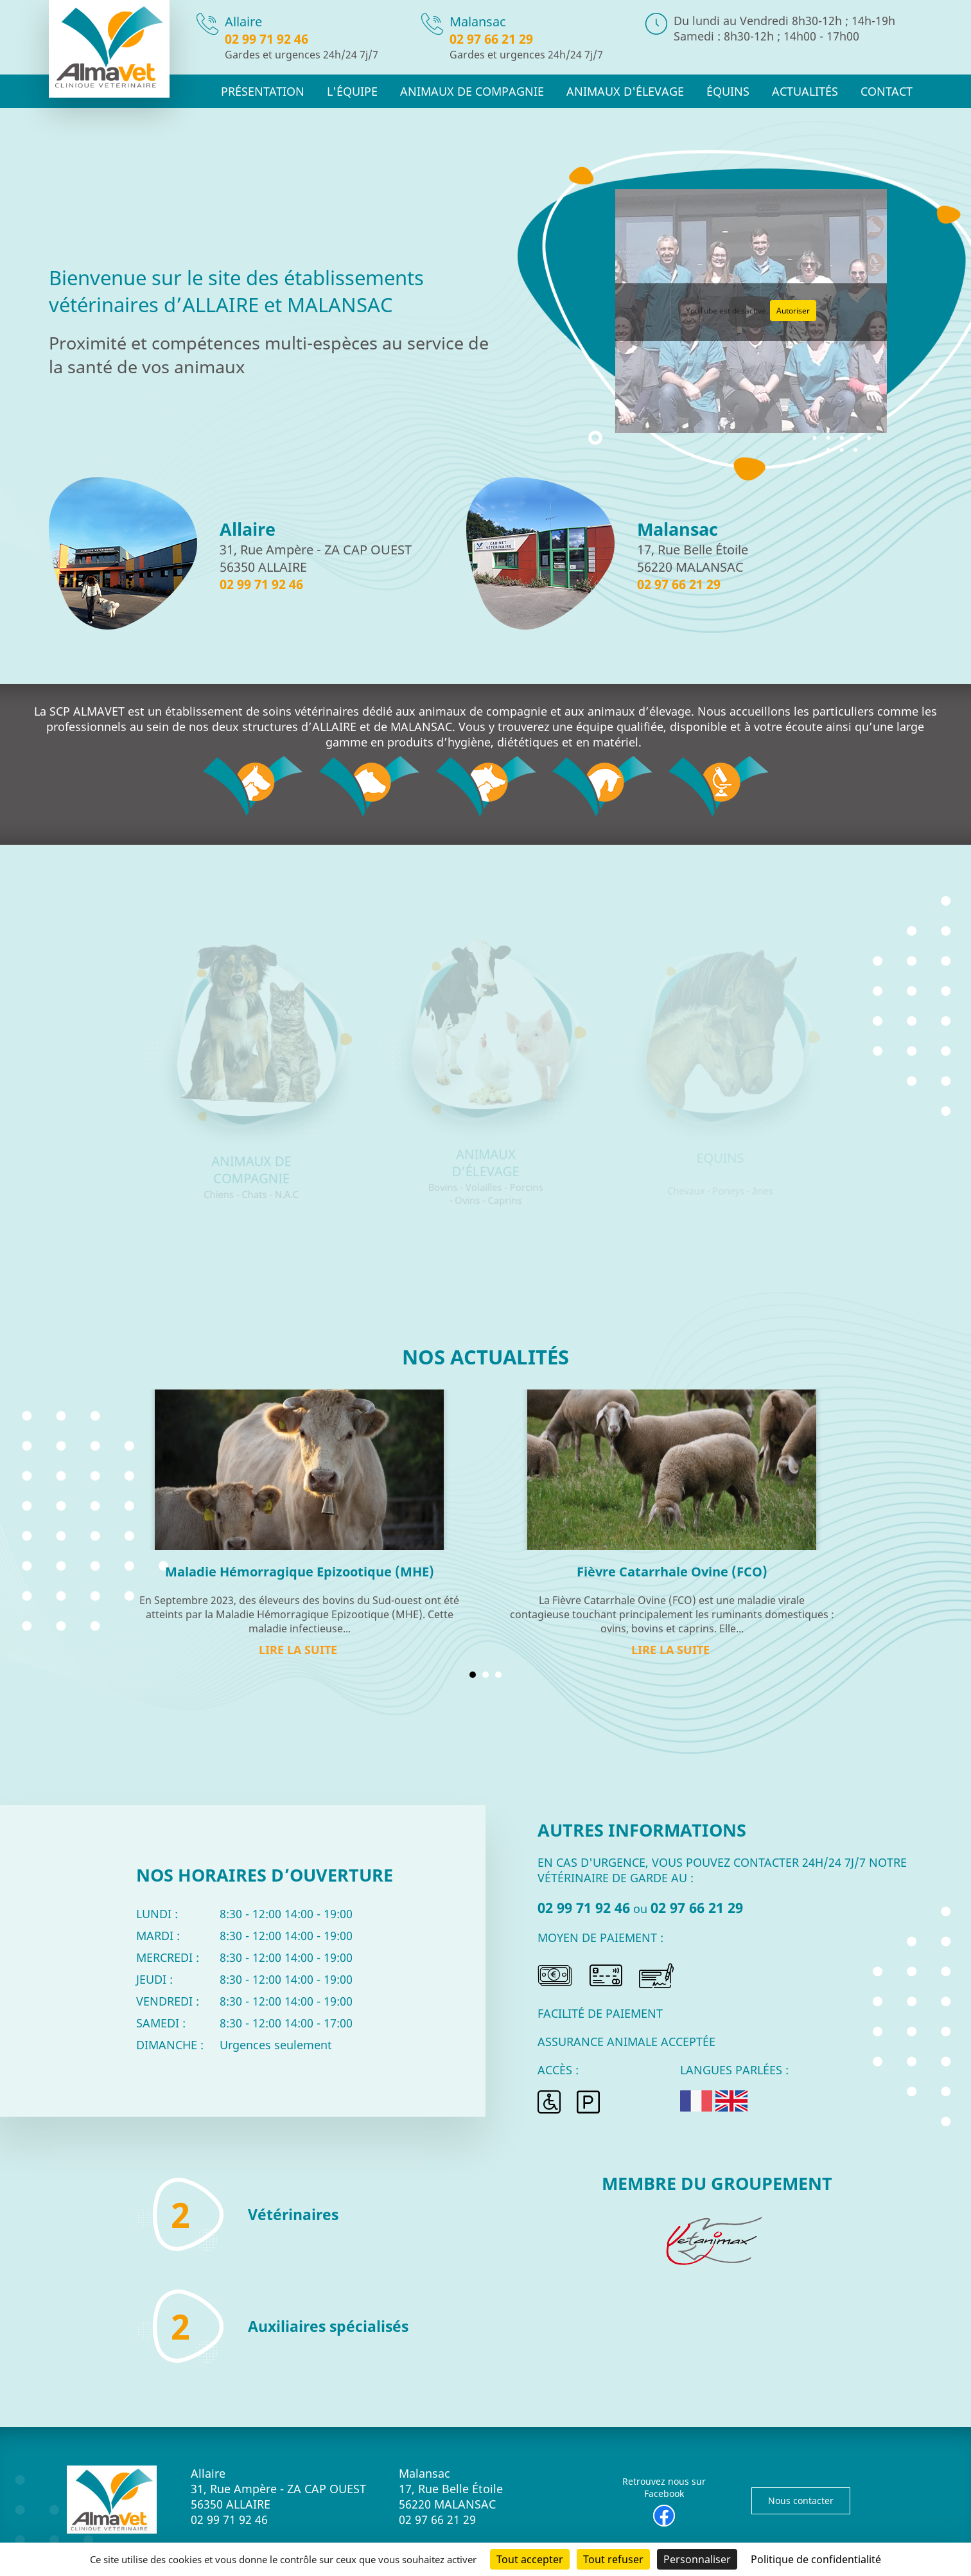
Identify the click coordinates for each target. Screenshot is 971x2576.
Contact (888, 91)
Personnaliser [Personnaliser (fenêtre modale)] (697, 2559)
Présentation (299, 91)
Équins (737, 91)
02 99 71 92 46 (266, 39)
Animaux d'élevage (640, 91)
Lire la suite (298, 1649)
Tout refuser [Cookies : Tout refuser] (613, 2559)
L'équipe (384, 91)
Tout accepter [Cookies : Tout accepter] (529, 2559)
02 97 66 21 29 (491, 39)
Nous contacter (801, 2500)
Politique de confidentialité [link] (816, 2559)
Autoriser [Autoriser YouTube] (793, 310)
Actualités (810, 91)
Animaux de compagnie (497, 91)
